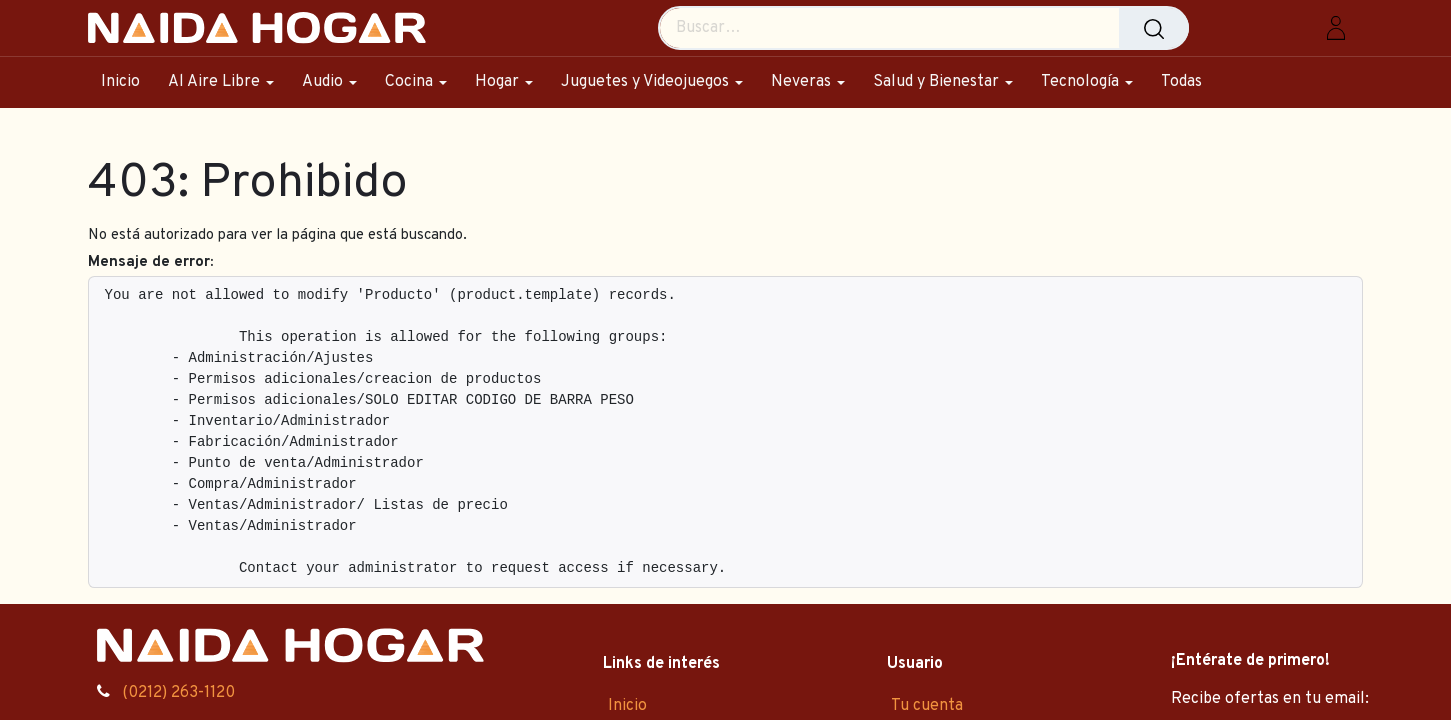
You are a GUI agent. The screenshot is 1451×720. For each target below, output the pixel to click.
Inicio (627, 706)
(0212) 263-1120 (178, 693)
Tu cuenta (927, 706)
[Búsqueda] (1154, 28)
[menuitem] (127, 82)
